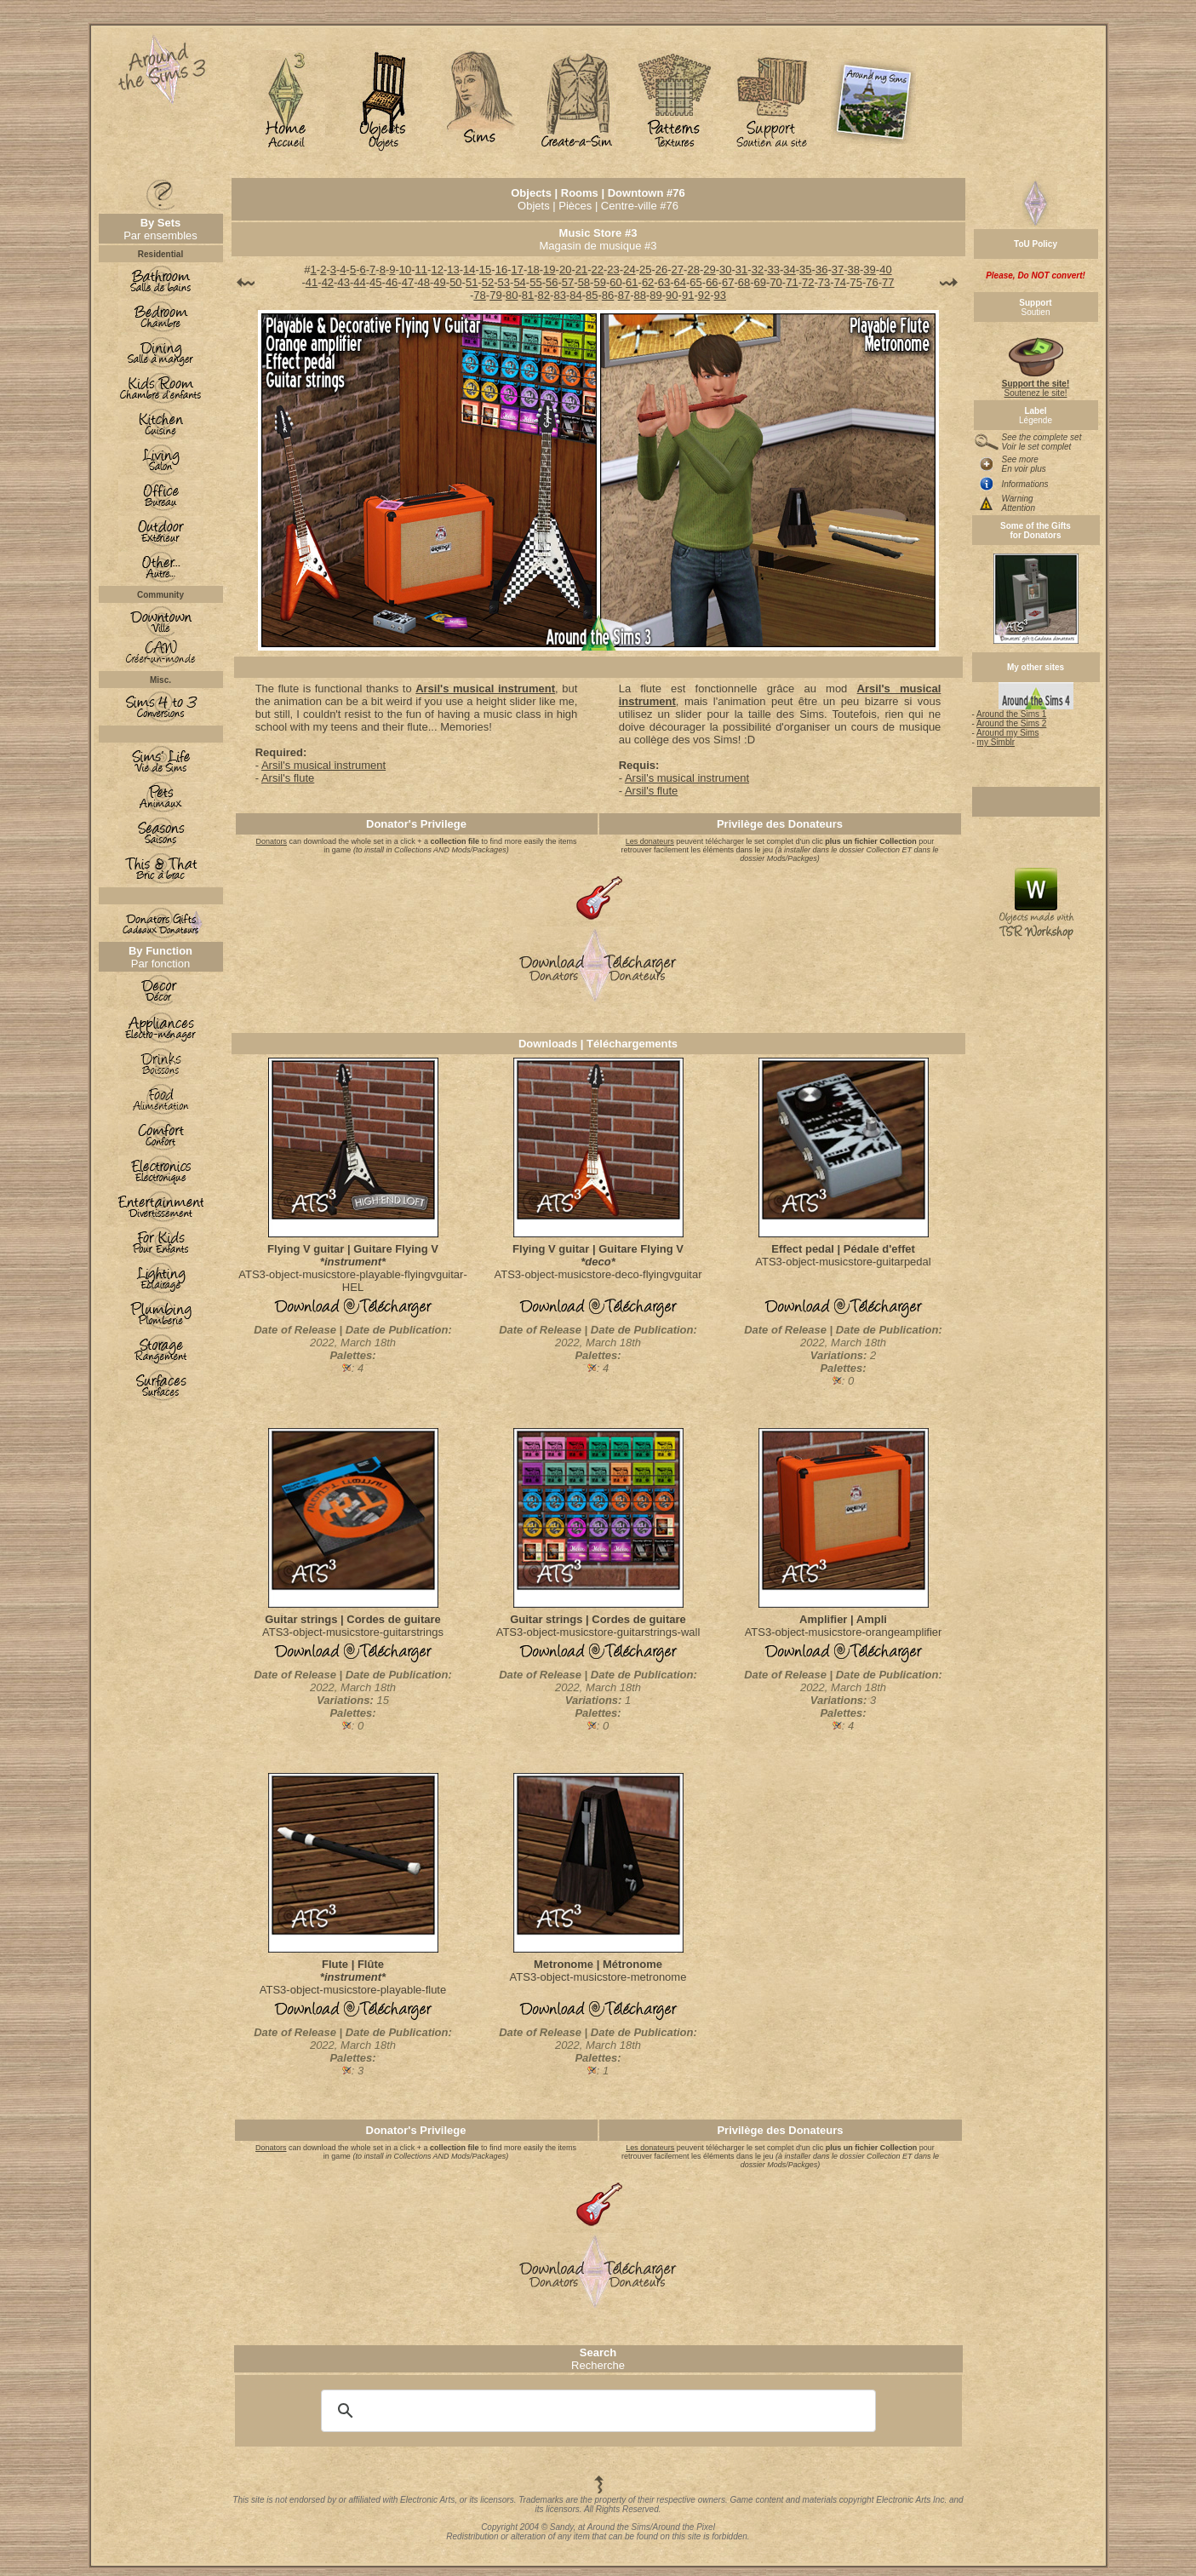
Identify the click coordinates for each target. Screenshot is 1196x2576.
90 (672, 295)
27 (678, 269)
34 (789, 269)
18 (533, 269)
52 (488, 282)
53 (504, 282)
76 (872, 282)
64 (680, 282)
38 (854, 269)
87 (624, 295)
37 (838, 269)
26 (661, 269)
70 (775, 282)
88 (639, 295)
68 (744, 282)
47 (408, 282)
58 (584, 282)
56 (552, 282)
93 (720, 295)
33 (773, 269)
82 (544, 295)
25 (645, 269)
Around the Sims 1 (1011, 714)
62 (648, 282)
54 (519, 282)
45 (375, 282)
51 (472, 282)
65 (695, 282)
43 (343, 282)
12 (437, 269)
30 (725, 269)
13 (453, 269)
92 (704, 295)
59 (599, 282)
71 (792, 282)
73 (824, 282)
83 (559, 295)
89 (655, 295)
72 (808, 282)
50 (455, 282)
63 (664, 282)
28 (693, 269)
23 (613, 269)
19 (549, 269)
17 (517, 269)
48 (424, 282)
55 (535, 282)
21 (581, 269)
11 (421, 269)
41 (312, 282)
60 (615, 282)
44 (359, 282)
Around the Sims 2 (1011, 723)
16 (501, 269)
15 (485, 269)
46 (392, 282)
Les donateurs (650, 841)
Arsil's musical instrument (485, 688)
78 (479, 295)
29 (709, 269)
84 (575, 295)
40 (885, 269)
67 (728, 282)
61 (632, 282)
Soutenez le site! (1035, 384)
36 (821, 269)
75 (855, 282)
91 (688, 295)
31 (741, 269)
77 (888, 282)
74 (840, 282)
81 (528, 295)
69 (760, 282)
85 (592, 295)
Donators (272, 841)
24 (629, 269)
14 (469, 269)
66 (712, 282)
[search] (595, 2411)
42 (328, 282)
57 (568, 282)
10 (405, 269)
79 (495, 295)
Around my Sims (1007, 732)
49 (439, 282)
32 (758, 269)
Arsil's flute (287, 778)
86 (608, 295)
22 (598, 269)
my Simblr (996, 742)
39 (869, 269)
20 (565, 269)
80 (512, 295)
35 (805, 269)
